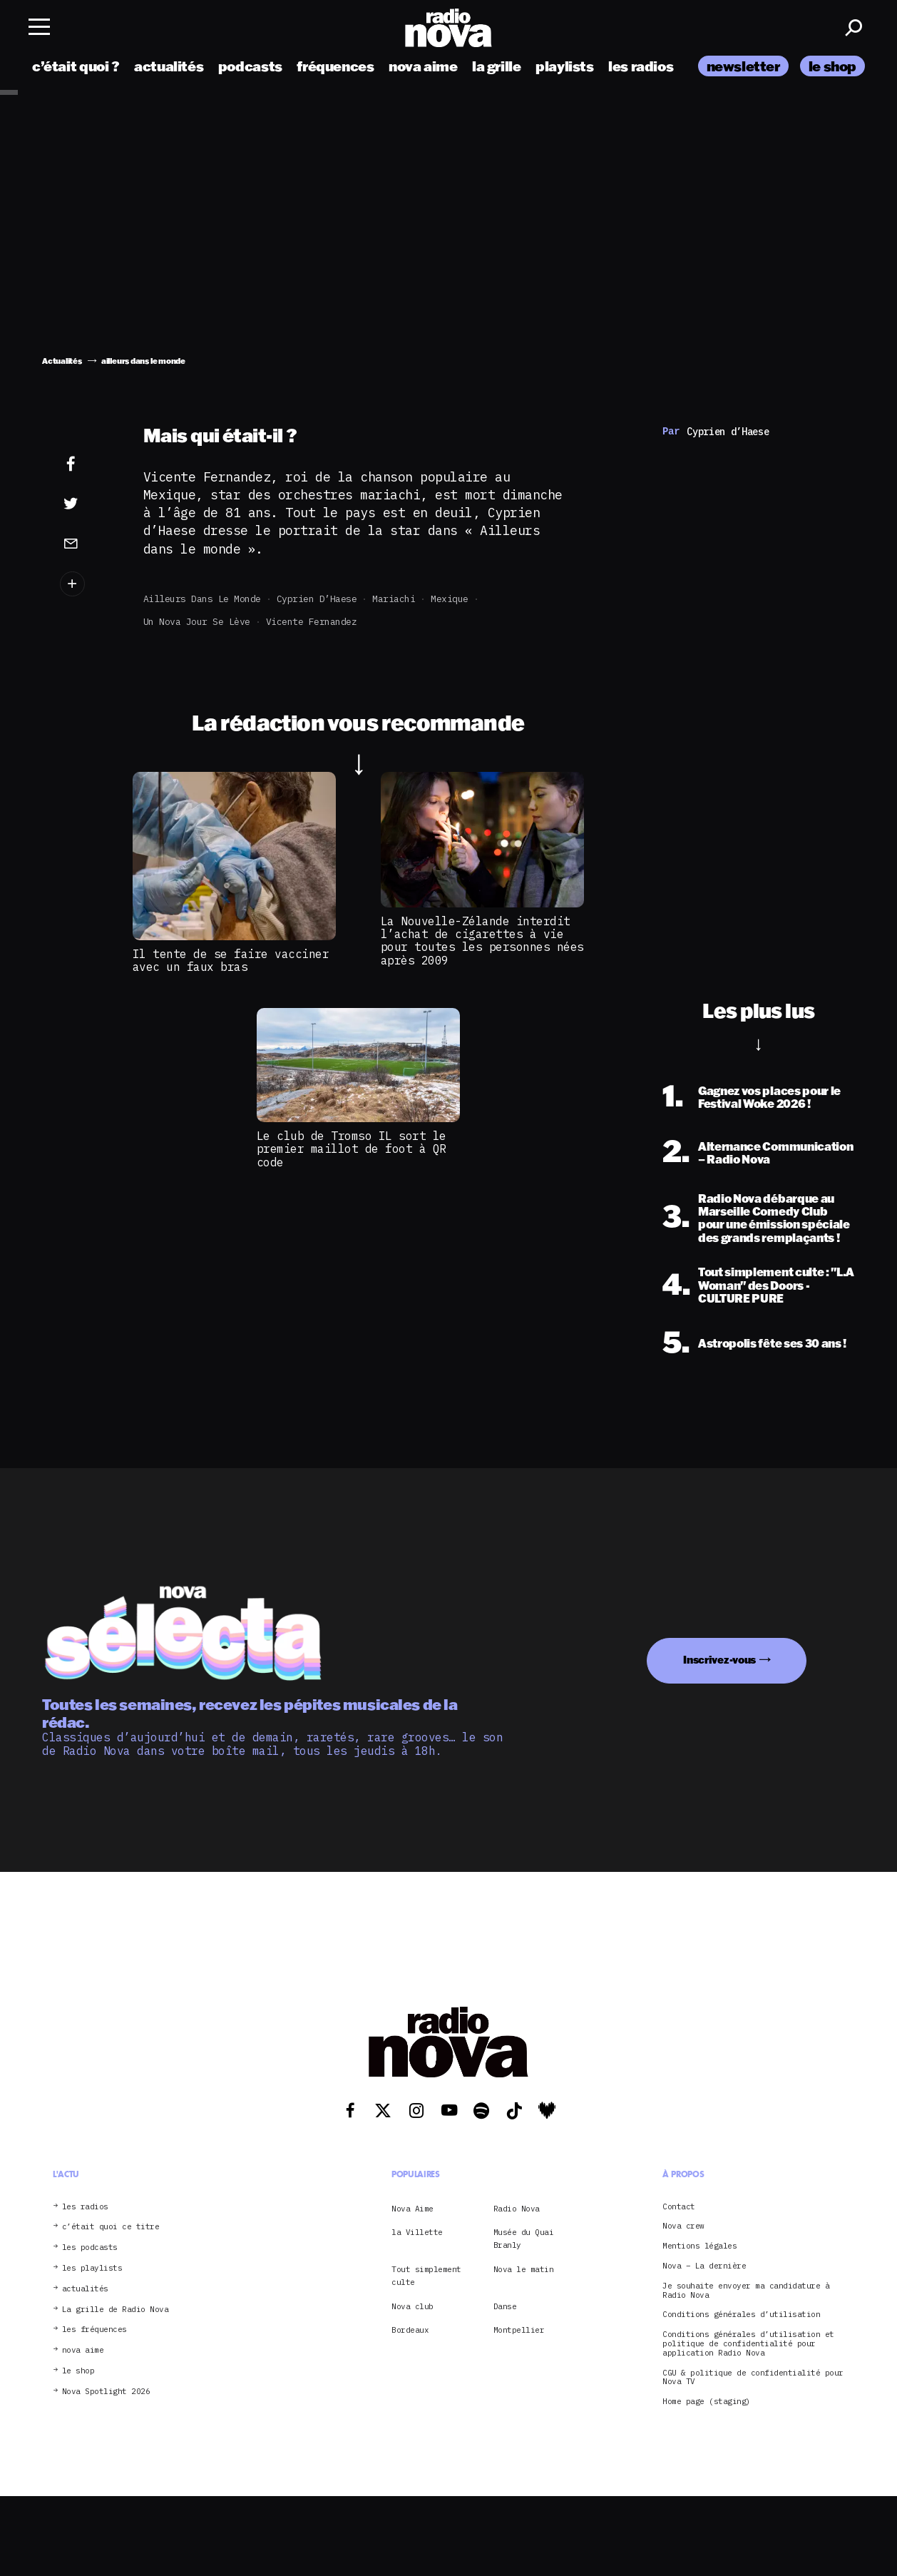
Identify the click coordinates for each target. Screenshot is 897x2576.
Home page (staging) (706, 2401)
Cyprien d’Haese (317, 599)
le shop (832, 66)
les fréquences (94, 2329)
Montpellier (519, 2330)
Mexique (449, 599)
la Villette (417, 2232)
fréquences (335, 66)
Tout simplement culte (426, 2275)
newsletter (743, 66)
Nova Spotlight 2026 (106, 2391)
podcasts (250, 66)
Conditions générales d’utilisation (741, 2314)
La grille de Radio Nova (115, 2309)
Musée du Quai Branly (523, 2238)
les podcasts (90, 2247)
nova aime (423, 66)
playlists (564, 66)
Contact (678, 2206)
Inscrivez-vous (719, 1659)
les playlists (92, 2268)
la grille (496, 66)
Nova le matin (523, 2269)
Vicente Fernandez (311, 622)
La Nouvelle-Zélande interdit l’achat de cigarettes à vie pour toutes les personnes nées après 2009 (482, 940)
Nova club (412, 2306)
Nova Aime (412, 2209)
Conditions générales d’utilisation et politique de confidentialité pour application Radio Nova (748, 2343)
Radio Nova (516, 2209)
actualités (168, 66)
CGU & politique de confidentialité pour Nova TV (753, 2377)
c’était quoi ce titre (111, 2226)
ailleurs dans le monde (202, 599)
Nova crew (683, 2226)
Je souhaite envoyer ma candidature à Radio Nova (745, 2290)
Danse (505, 2306)
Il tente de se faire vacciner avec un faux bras (231, 960)
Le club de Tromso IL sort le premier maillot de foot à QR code (351, 1149)
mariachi (393, 599)
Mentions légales (699, 2246)
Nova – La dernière (704, 2266)
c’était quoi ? (76, 66)
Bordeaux (410, 2330)
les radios (640, 66)
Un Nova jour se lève (196, 622)
